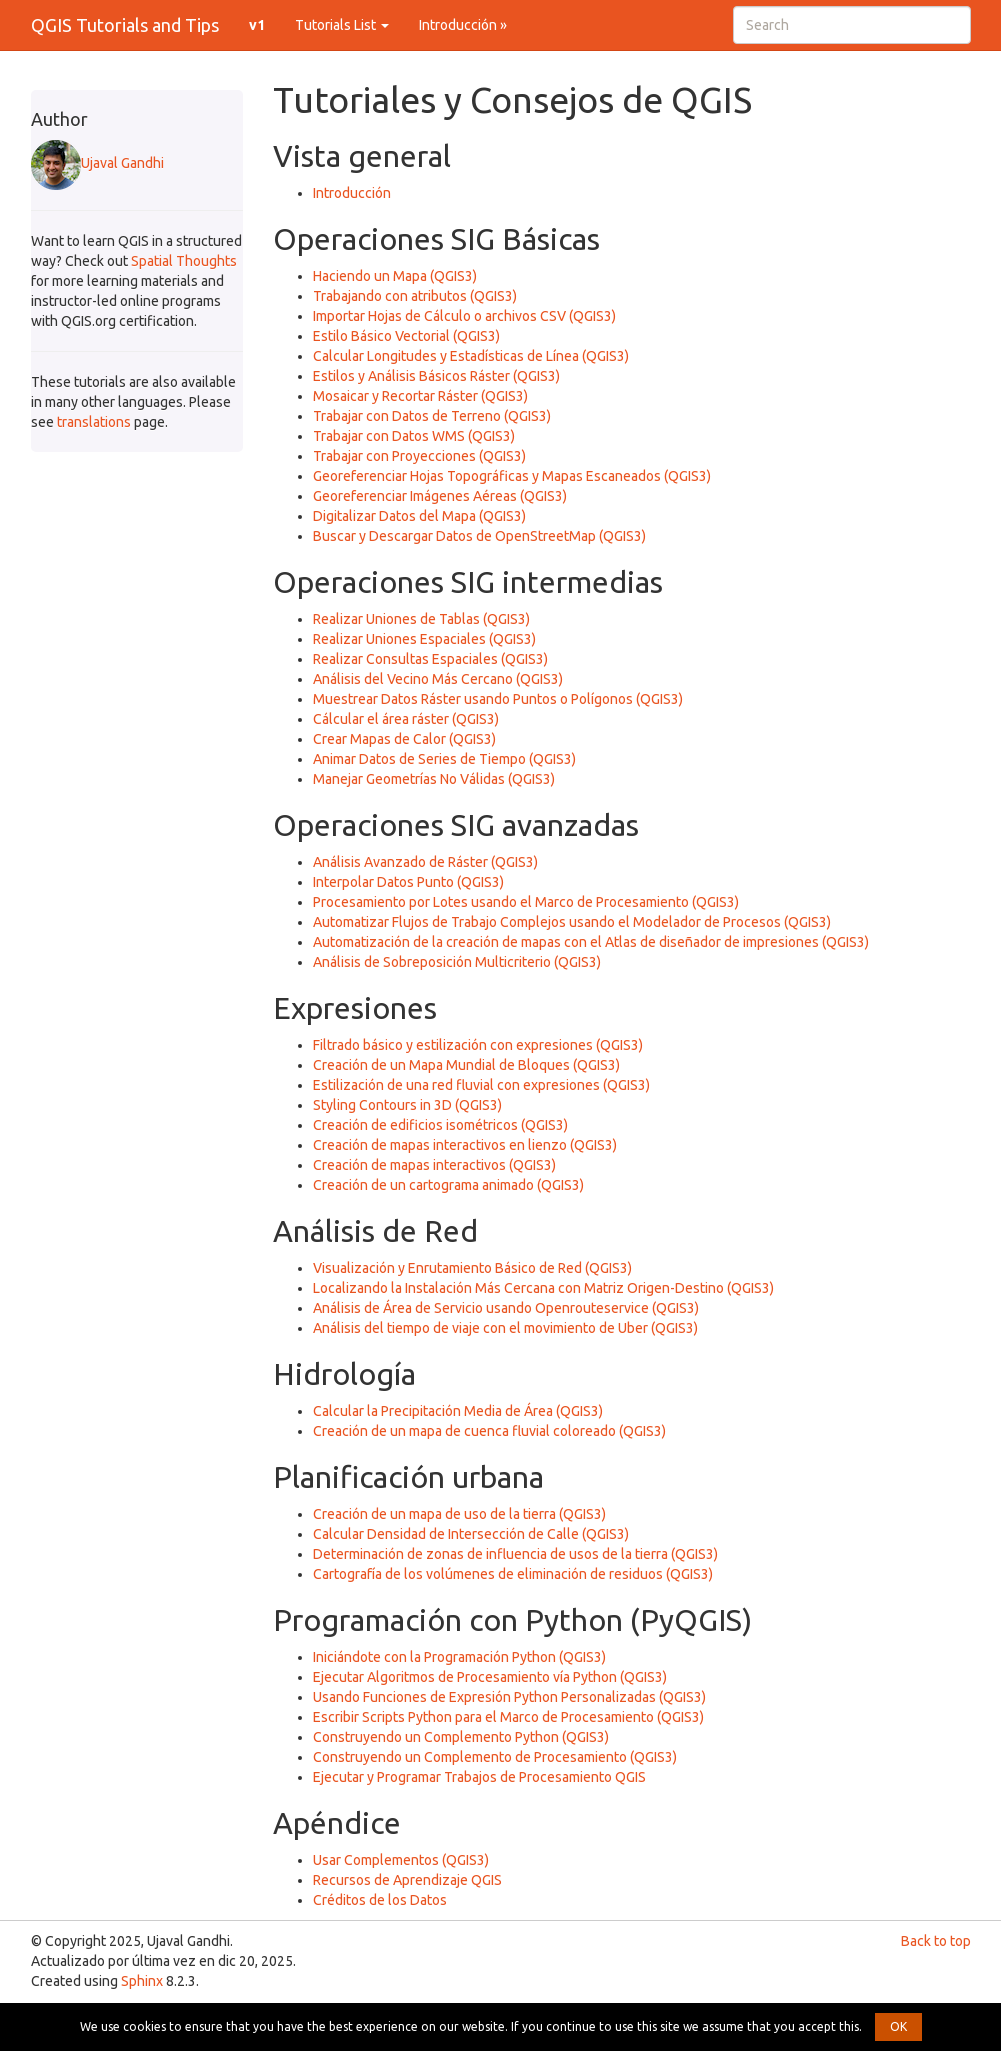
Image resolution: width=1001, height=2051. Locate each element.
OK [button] (898, 2026)
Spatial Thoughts (184, 261)
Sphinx (142, 1981)
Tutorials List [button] (342, 25)
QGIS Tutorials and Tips (125, 25)
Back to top (936, 1941)
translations (94, 422)
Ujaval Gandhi (97, 163)
